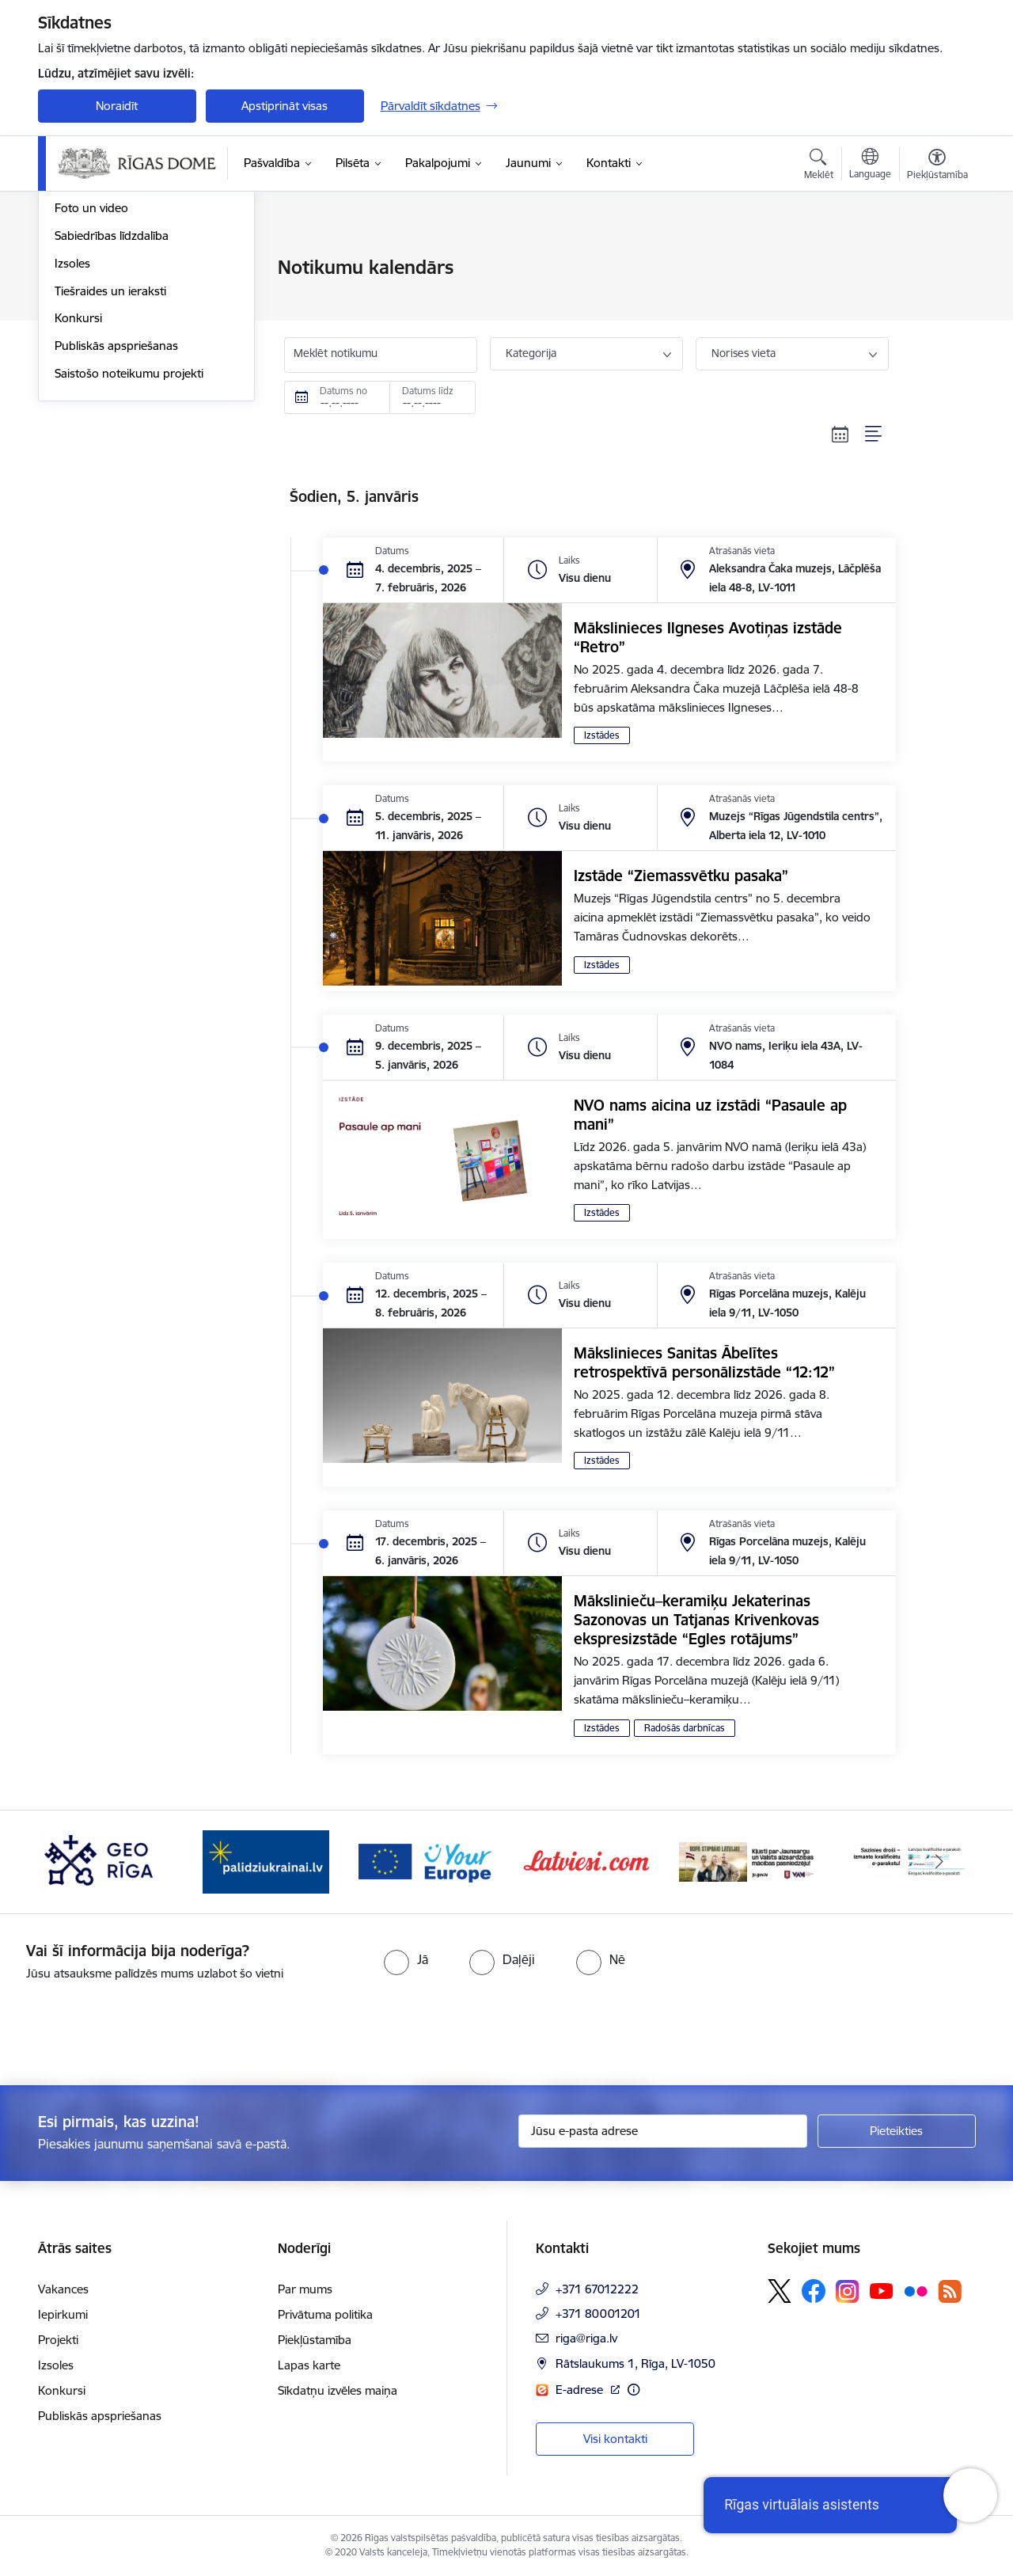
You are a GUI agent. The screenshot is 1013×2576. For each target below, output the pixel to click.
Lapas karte (309, 2365)
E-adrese (581, 2389)
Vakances (63, 2289)
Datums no (343, 391)
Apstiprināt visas (284, 105)
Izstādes (602, 735)
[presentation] (132, 2026)
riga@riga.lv (586, 2338)
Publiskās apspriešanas (116, 515)
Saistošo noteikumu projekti (129, 543)
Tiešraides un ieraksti (110, 461)
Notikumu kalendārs (108, 295)
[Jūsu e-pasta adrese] (662, 2131)
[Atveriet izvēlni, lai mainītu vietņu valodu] (870, 165)
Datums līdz (427, 391)
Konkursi (78, 488)
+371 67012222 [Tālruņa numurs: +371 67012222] (597, 2289)
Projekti (58, 2339)
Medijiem (78, 323)
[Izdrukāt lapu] (936, 260)
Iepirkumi (63, 2314)
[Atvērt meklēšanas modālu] (818, 166)
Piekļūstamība (314, 2339)
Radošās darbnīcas (684, 1728)
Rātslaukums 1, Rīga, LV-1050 (635, 2363)
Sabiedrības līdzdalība (112, 405)
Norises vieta (743, 353)
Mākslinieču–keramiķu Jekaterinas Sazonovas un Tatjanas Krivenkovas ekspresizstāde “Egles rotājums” (696, 1619)
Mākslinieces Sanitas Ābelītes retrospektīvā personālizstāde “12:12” (704, 1362)
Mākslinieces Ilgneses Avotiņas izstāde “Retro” (708, 637)
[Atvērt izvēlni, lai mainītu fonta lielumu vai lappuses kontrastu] (937, 166)
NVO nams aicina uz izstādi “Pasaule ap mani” (710, 1115)
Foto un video (91, 378)
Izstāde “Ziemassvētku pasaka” (681, 875)
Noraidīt (117, 105)
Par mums (305, 2289)
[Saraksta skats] (874, 434)
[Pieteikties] (897, 2131)
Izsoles (72, 433)
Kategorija (531, 353)
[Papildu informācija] (633, 2390)
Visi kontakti (615, 2438)
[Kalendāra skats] (840, 434)
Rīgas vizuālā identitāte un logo (137, 351)
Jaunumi (77, 268)
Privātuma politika (325, 2314)
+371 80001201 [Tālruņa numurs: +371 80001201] (598, 2313)
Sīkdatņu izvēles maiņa (337, 2390)
